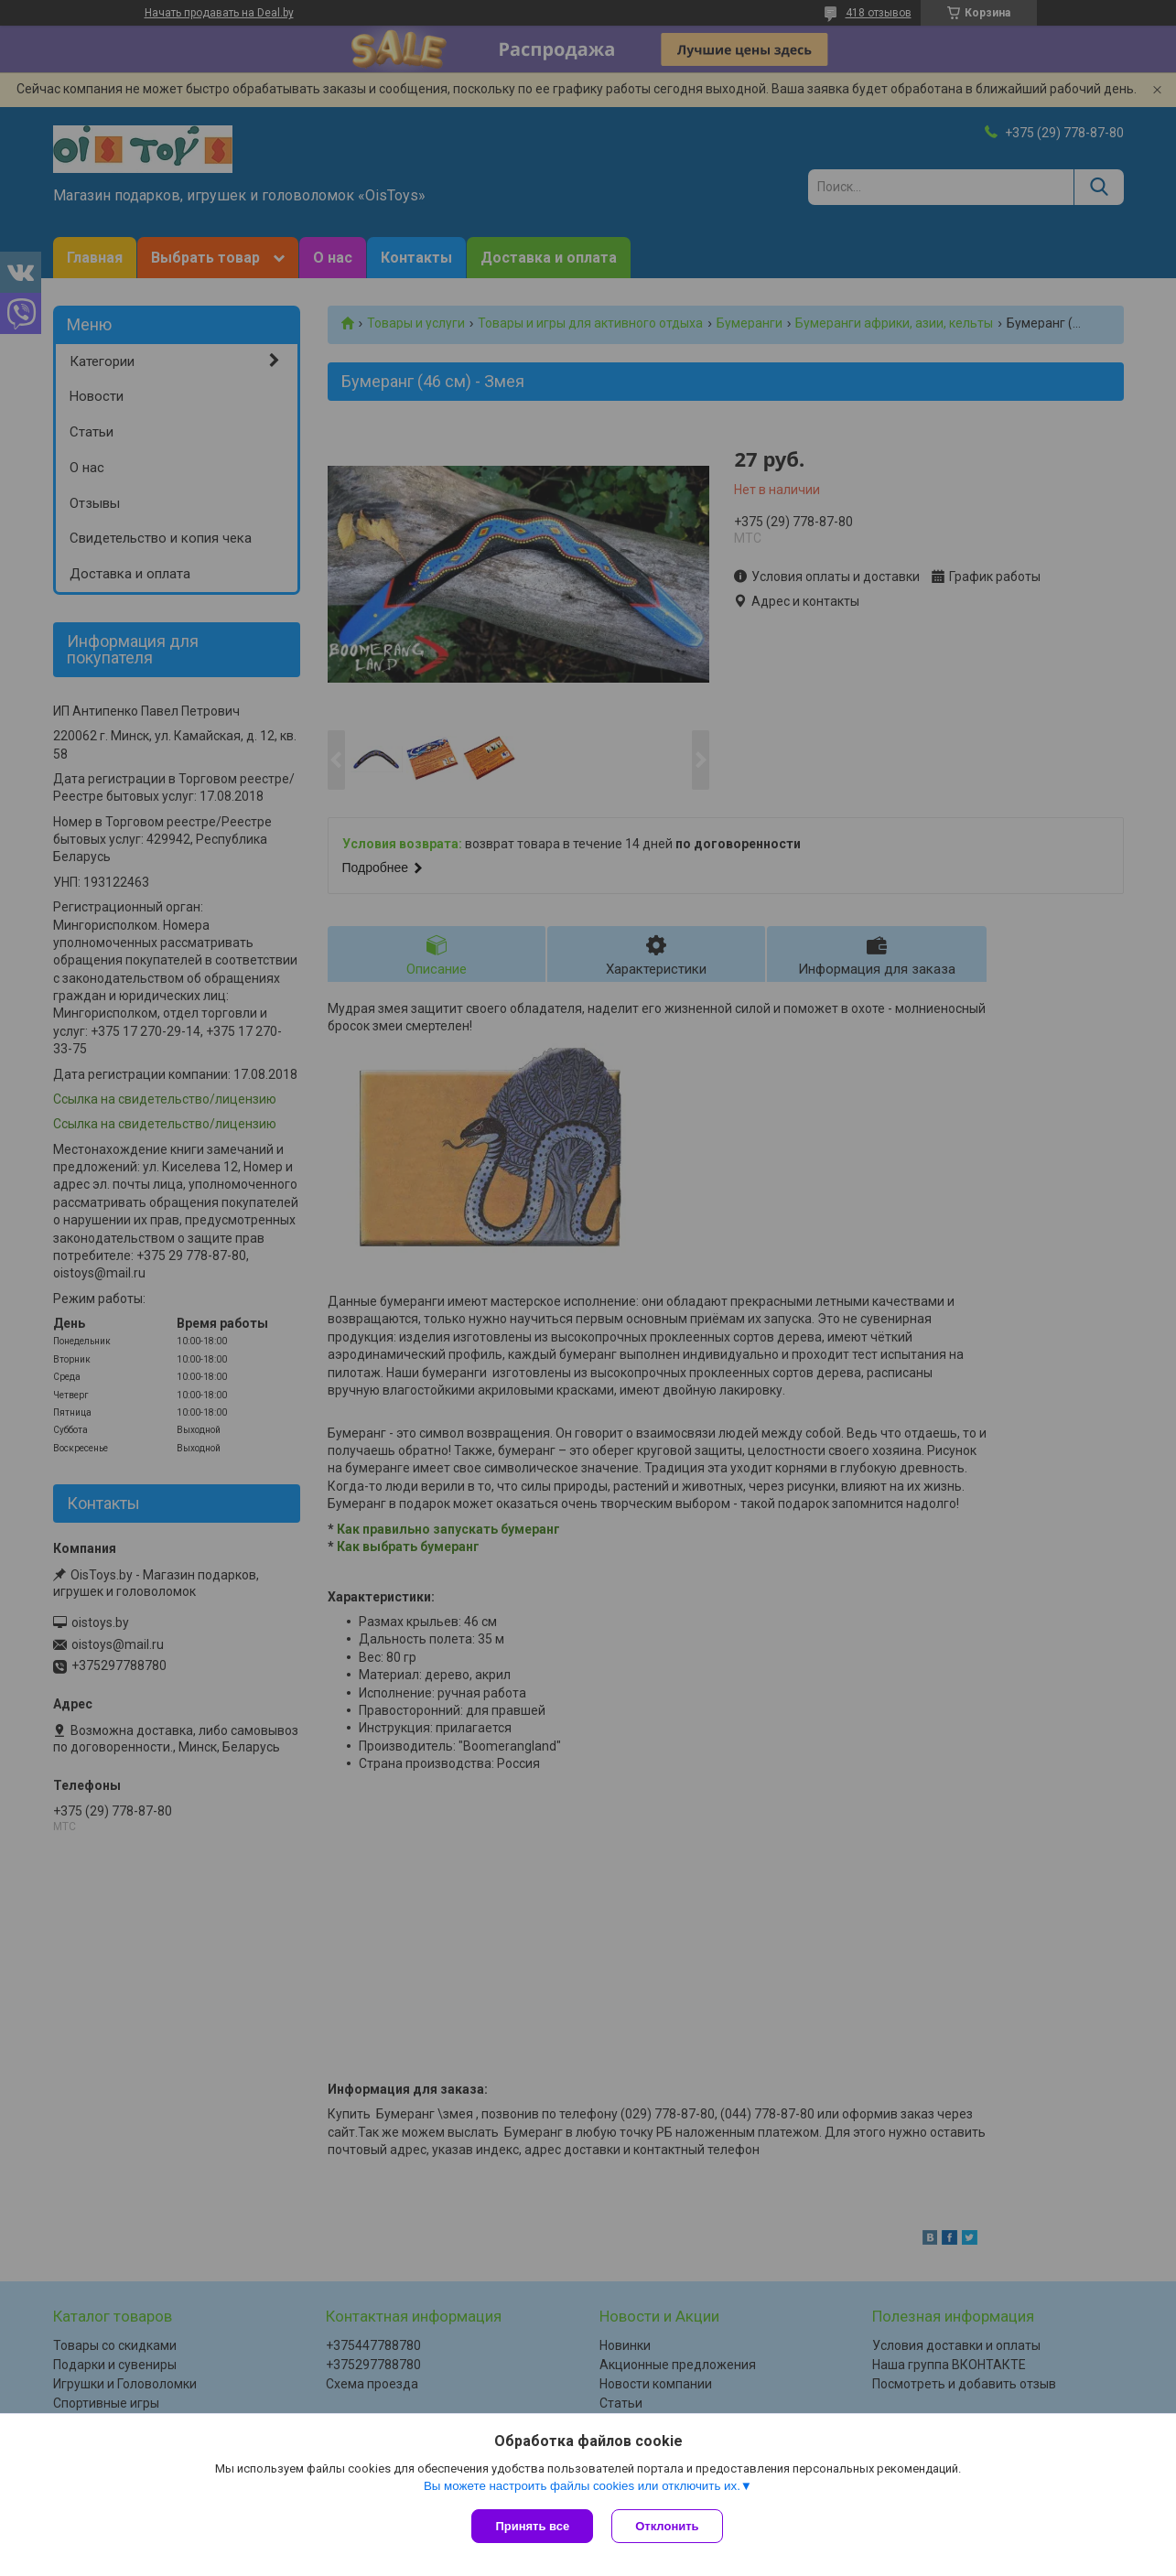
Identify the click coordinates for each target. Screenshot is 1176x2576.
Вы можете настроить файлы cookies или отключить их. (582, 2486)
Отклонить (666, 2526)
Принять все (532, 2526)
